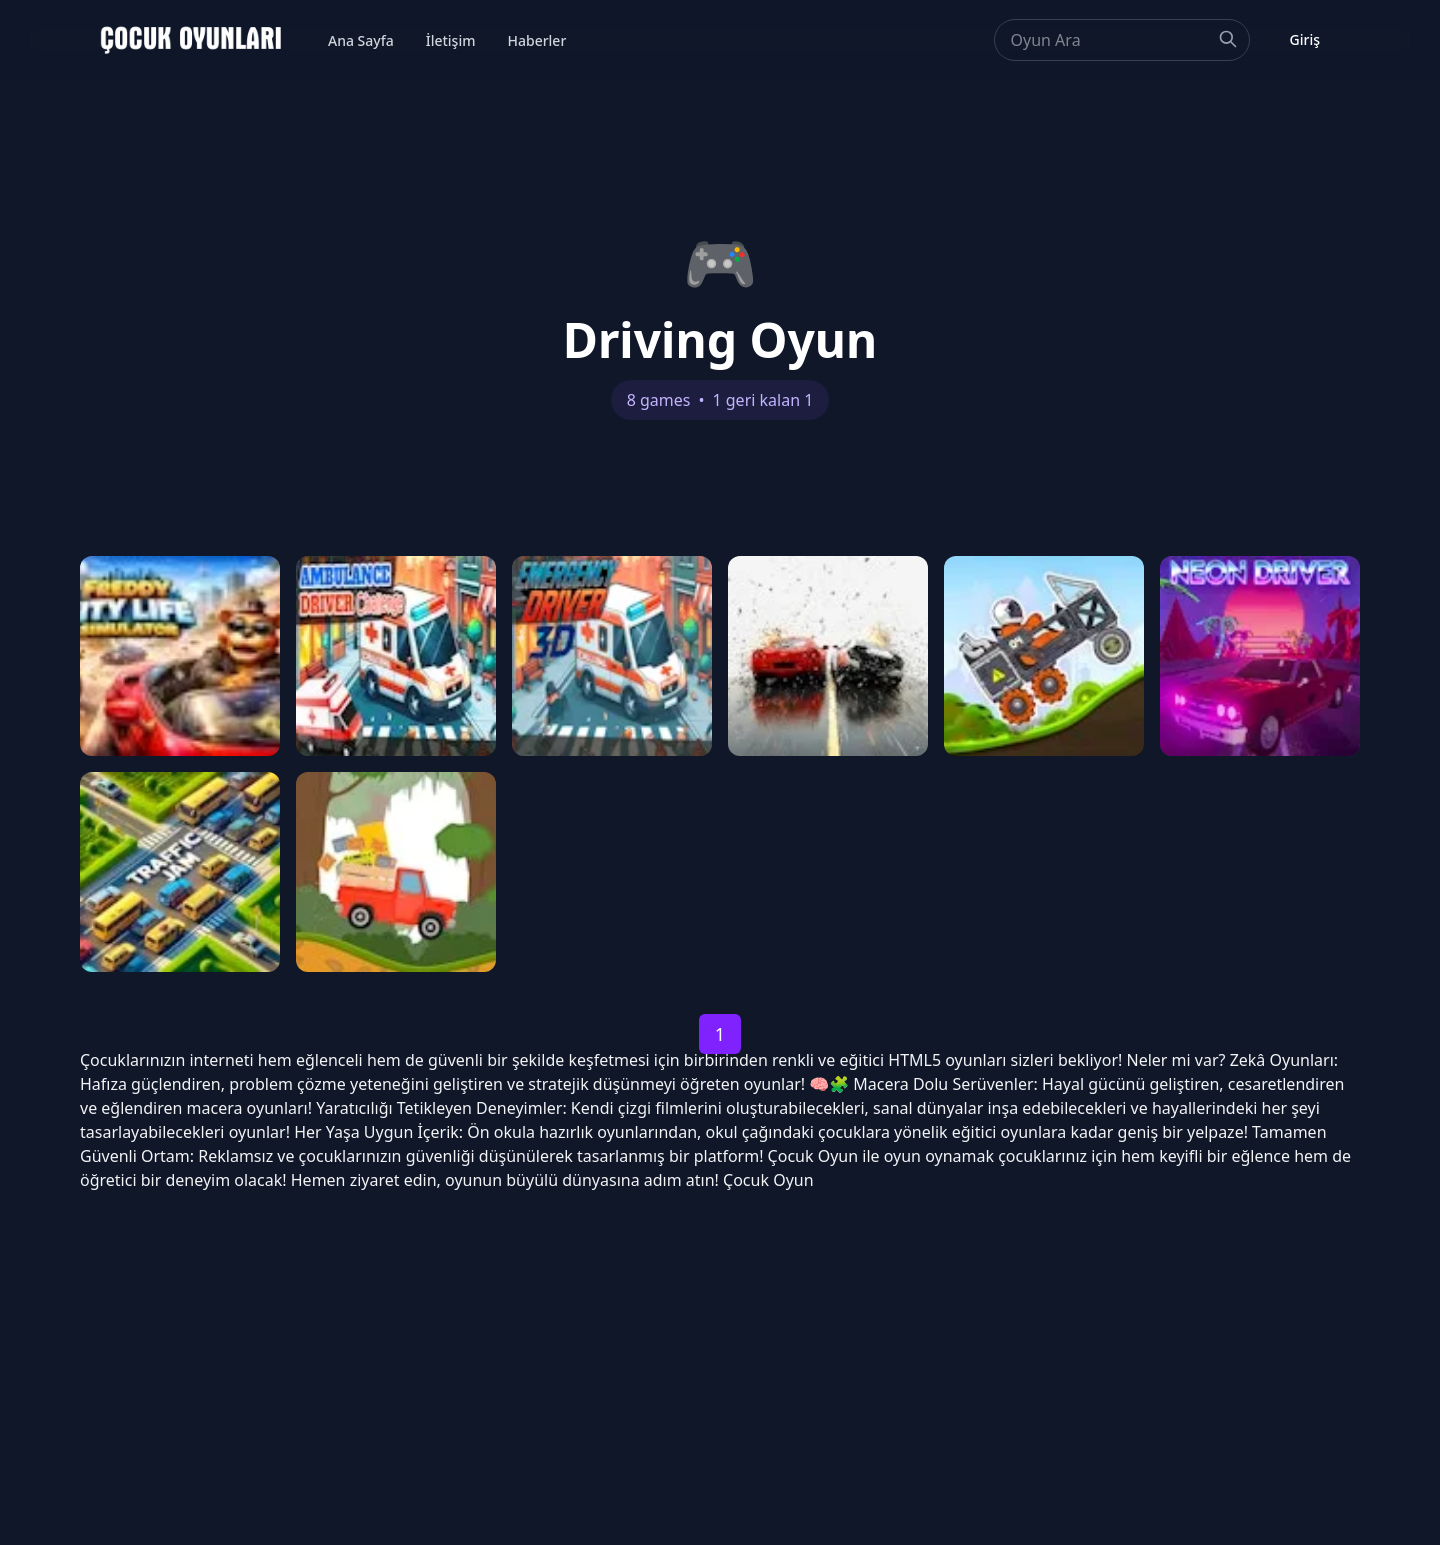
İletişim (451, 40)
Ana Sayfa (361, 40)
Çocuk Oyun (813, 1156)
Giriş (1305, 39)
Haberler (536, 40)
